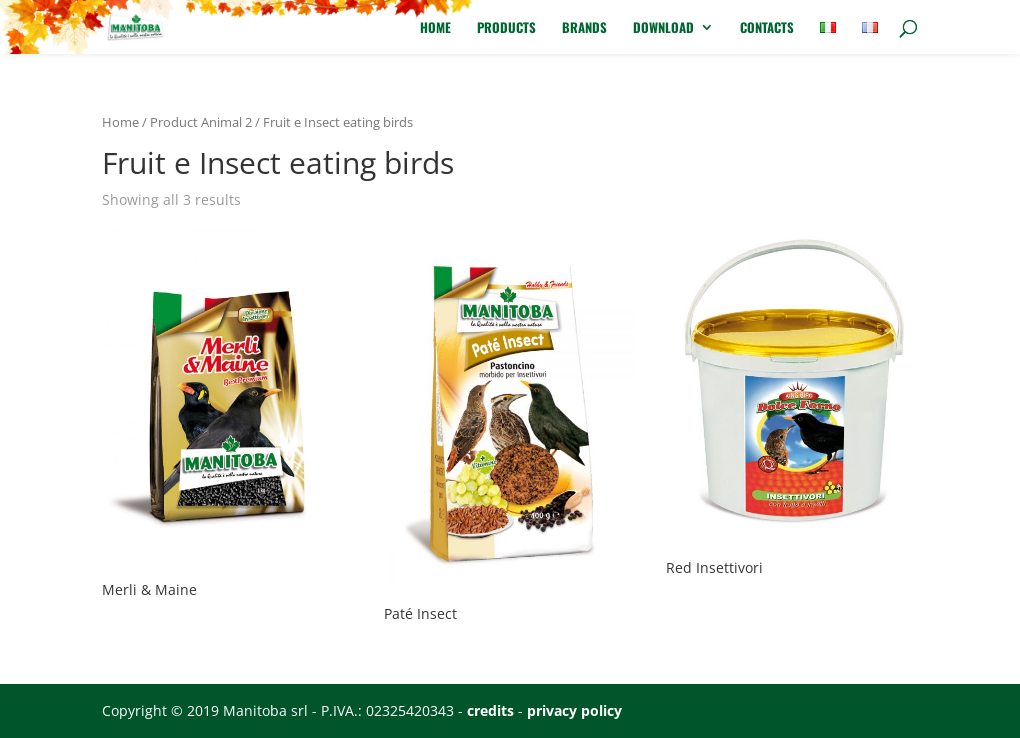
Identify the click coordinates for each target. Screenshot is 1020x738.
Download (663, 28)
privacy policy (574, 710)
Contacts (767, 28)
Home (435, 28)
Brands (584, 28)
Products (506, 28)
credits (490, 710)
